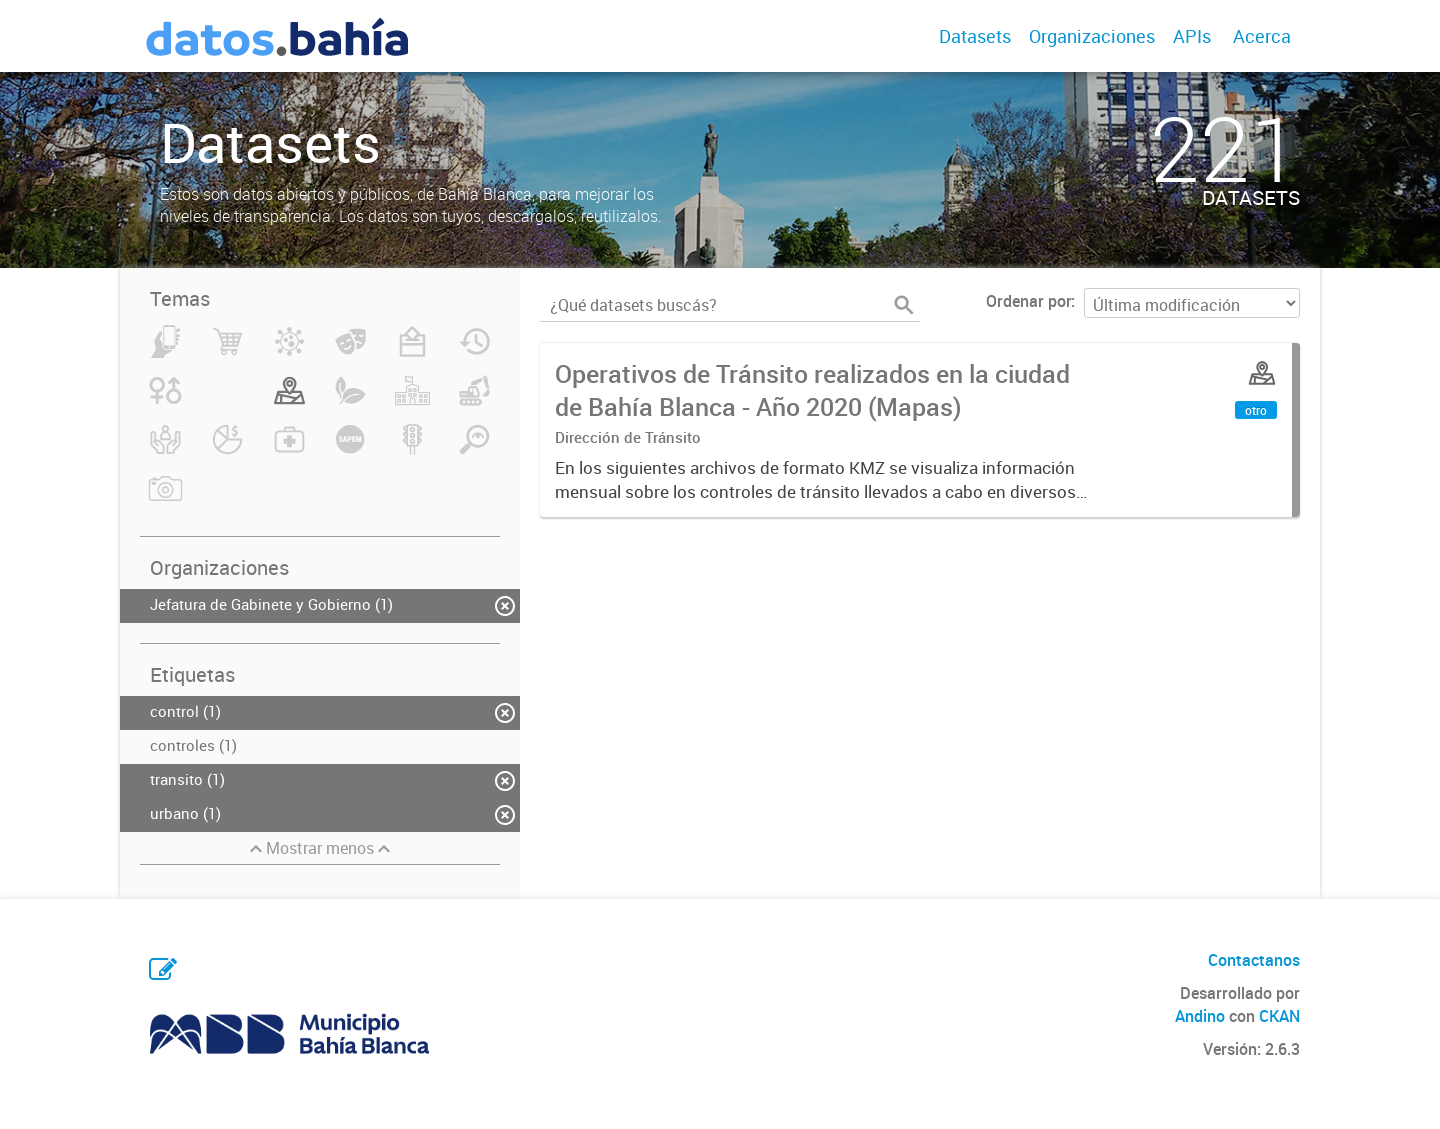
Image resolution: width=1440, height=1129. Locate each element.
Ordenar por (1028, 301)
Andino (1200, 1016)
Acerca (1262, 36)
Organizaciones (1092, 36)
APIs (1192, 36)
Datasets (975, 36)
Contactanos (1254, 960)
